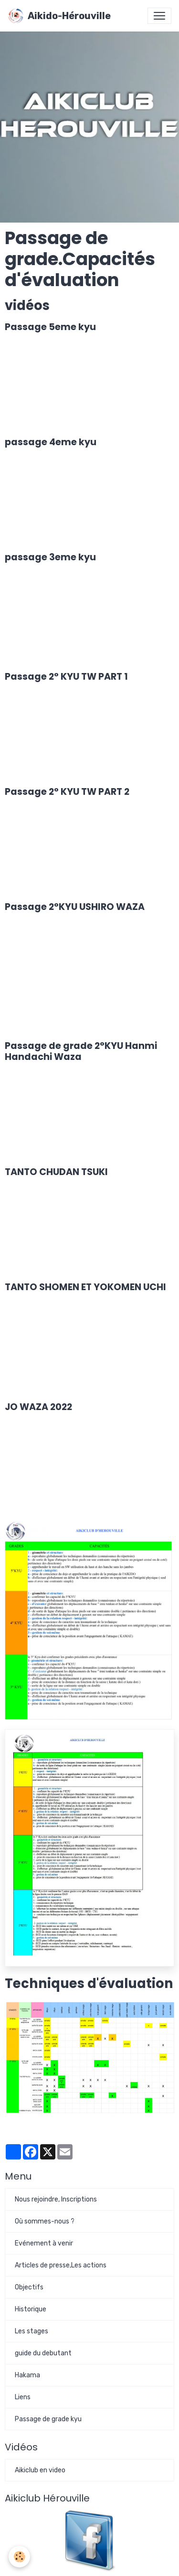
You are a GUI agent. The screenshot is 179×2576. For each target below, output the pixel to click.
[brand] (59, 16)
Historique (30, 2309)
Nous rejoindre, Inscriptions (56, 2199)
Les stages (31, 2331)
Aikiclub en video (40, 2470)
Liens (23, 2397)
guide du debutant (43, 2353)
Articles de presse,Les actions (60, 2265)
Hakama (27, 2375)
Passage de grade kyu (48, 2419)
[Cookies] (19, 2556)
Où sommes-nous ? (44, 2221)
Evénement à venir (44, 2243)
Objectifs (29, 2287)
